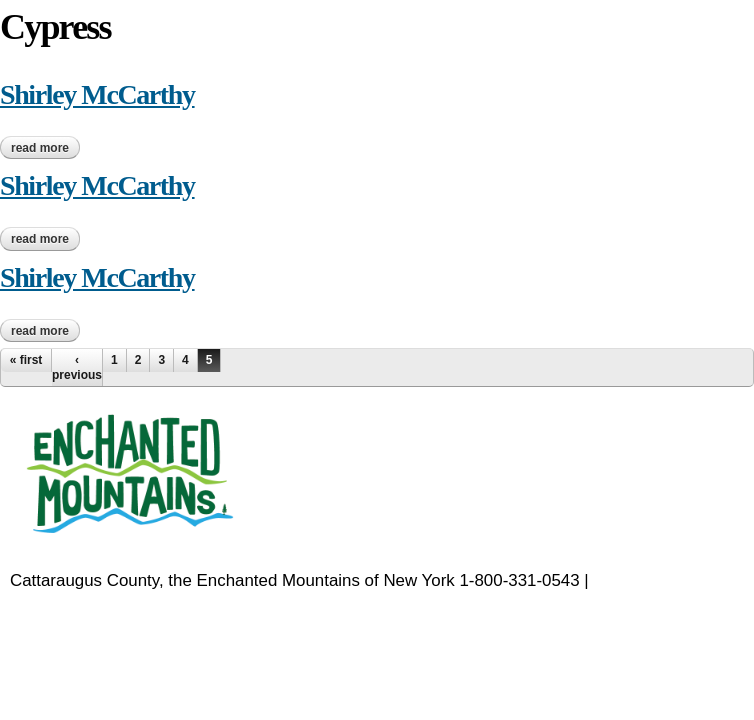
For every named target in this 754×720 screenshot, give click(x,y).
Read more (45, 148)
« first (26, 360)
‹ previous (77, 367)
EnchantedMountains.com (107, 606)
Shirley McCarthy (97, 94)
